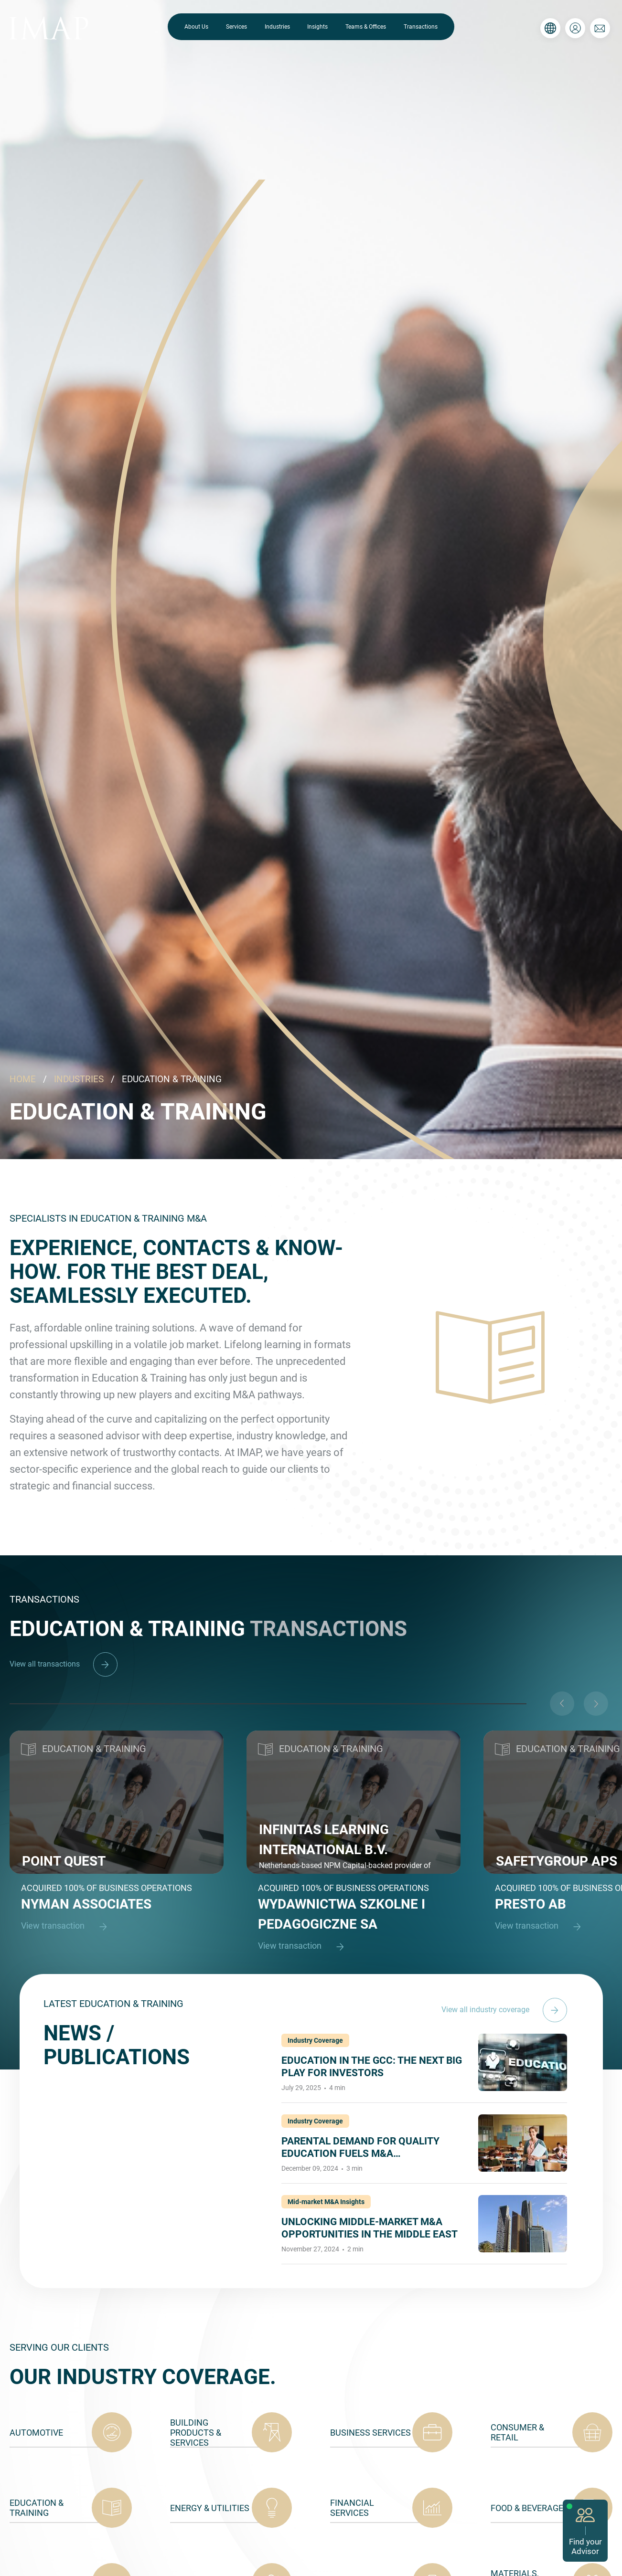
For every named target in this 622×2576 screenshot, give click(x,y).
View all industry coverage (504, 2009)
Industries (277, 26)
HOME (23, 1079)
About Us (196, 26)
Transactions (421, 26)
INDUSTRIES (79, 1079)
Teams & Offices (365, 26)
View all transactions (64, 1663)
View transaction (68, 1926)
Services (236, 26)
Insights (317, 26)
